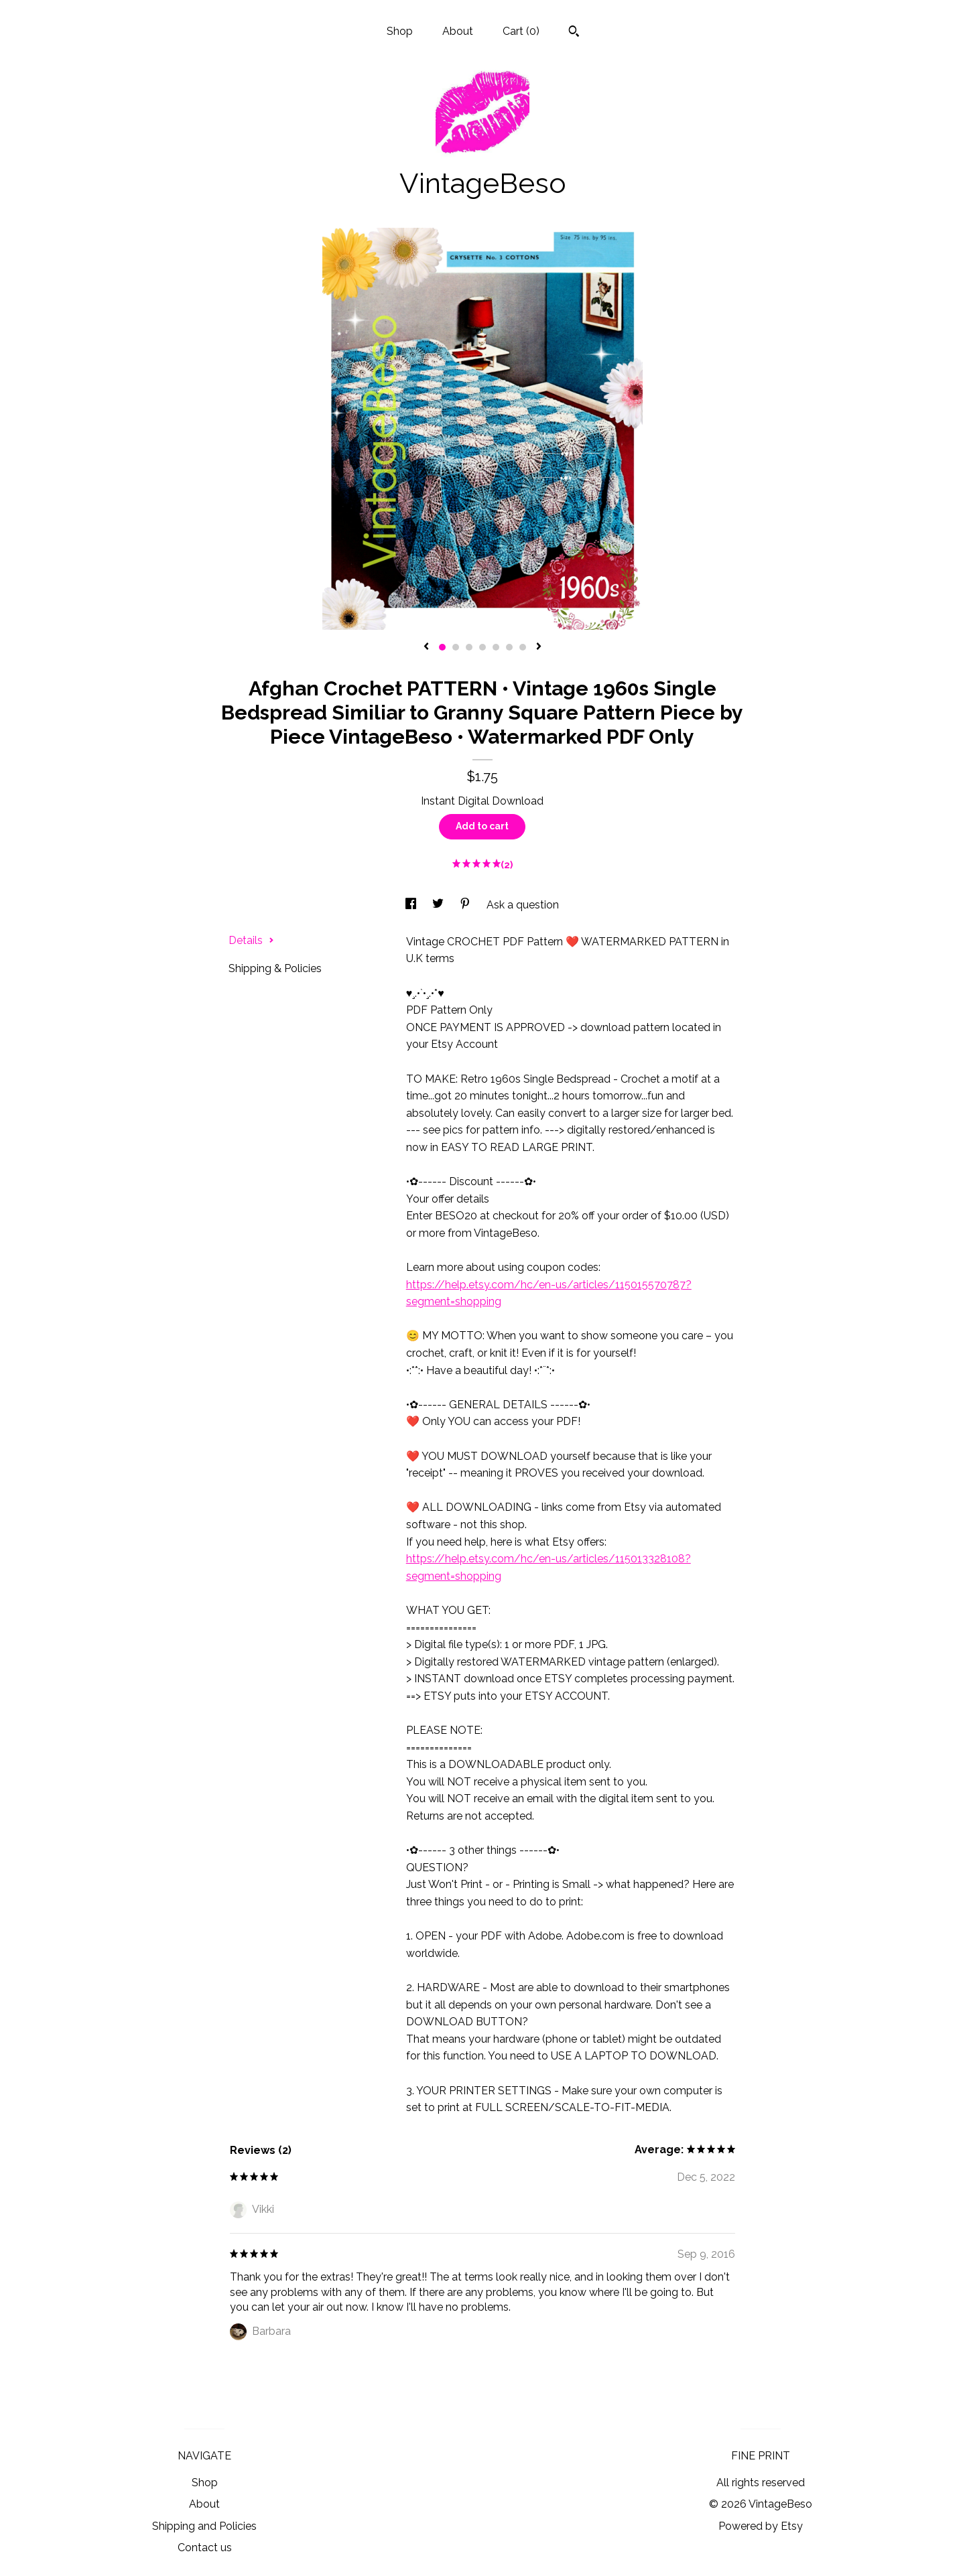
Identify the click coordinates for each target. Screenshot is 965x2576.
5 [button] (496, 647)
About (457, 31)
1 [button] (442, 647)
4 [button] (482, 647)
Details (251, 940)
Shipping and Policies (204, 2526)
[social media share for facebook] (412, 904)
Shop (400, 31)
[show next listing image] (538, 647)
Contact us (205, 2547)
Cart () (521, 31)
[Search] (574, 32)
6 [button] (509, 647)
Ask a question (523, 904)
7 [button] (522, 647)
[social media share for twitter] (439, 904)
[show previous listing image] (426, 647)
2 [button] (455, 647)
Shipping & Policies (275, 968)
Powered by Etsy (760, 2526)
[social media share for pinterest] (466, 904)
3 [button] (469, 647)
